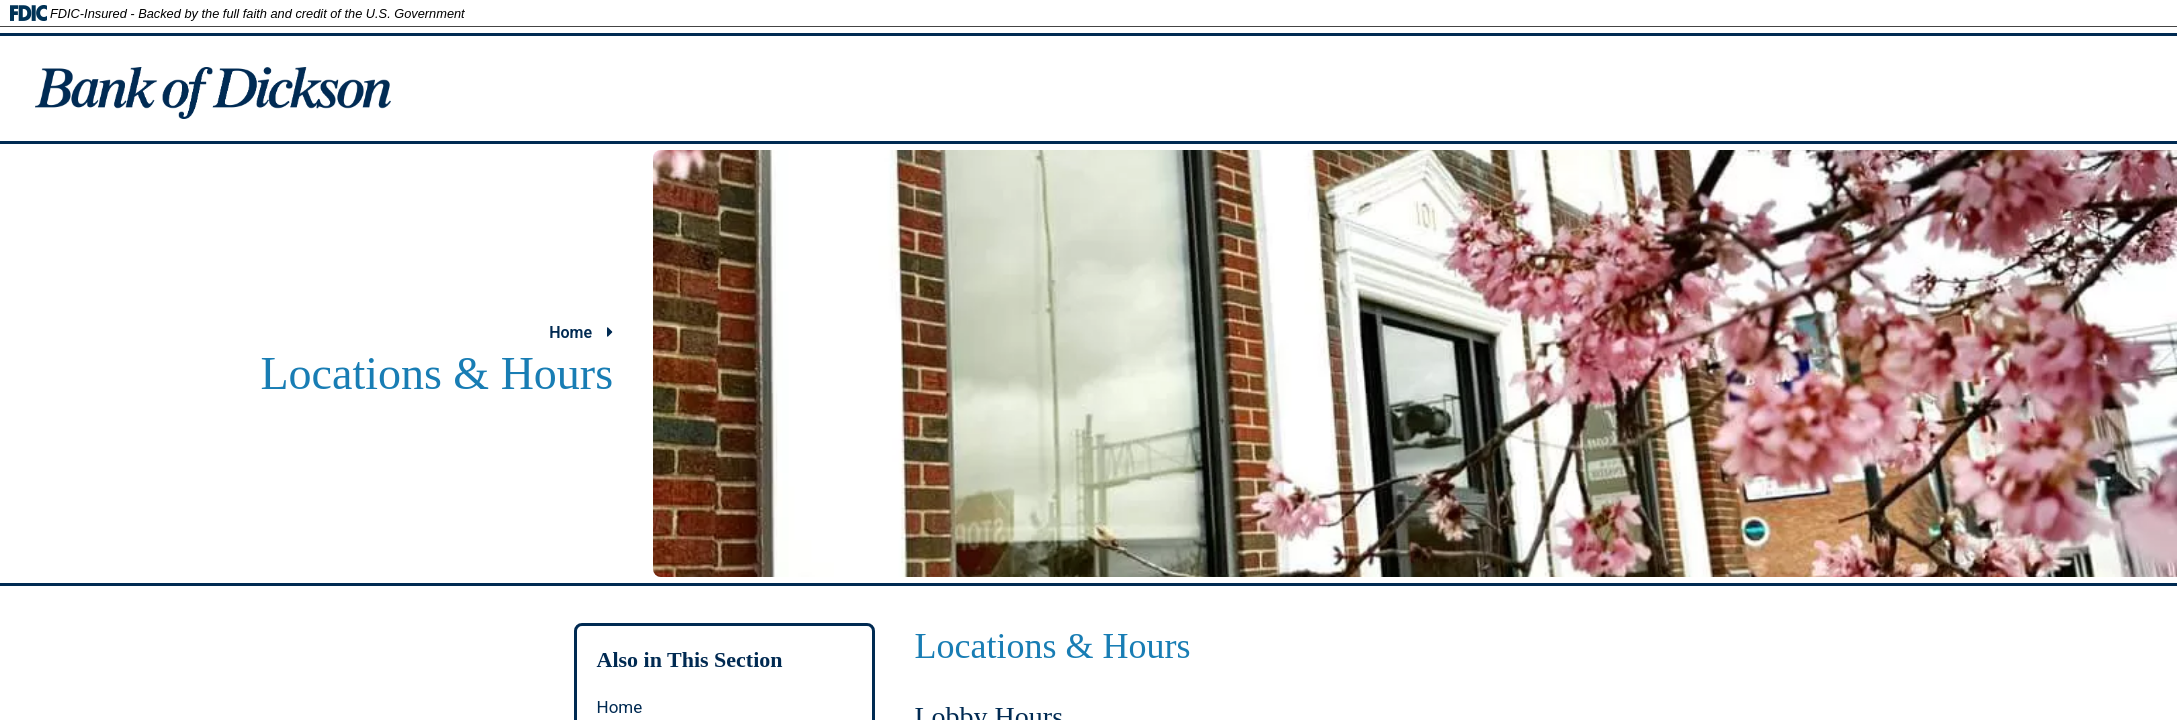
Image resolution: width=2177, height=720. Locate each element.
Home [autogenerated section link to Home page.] (620, 707)
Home (581, 332)
